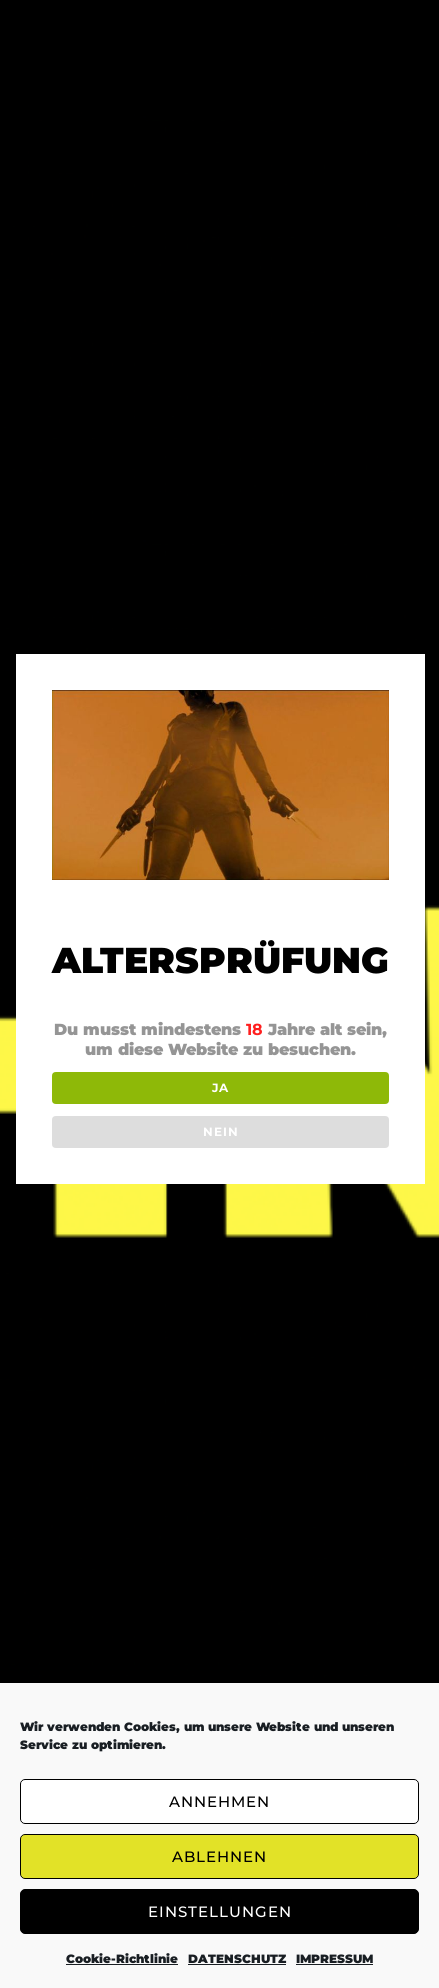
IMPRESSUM (334, 1958)
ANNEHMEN (219, 1801)
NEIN (221, 1131)
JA (220, 1087)
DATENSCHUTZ (237, 1958)
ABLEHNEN (219, 1856)
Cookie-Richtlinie (122, 1958)
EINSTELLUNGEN (220, 1911)
